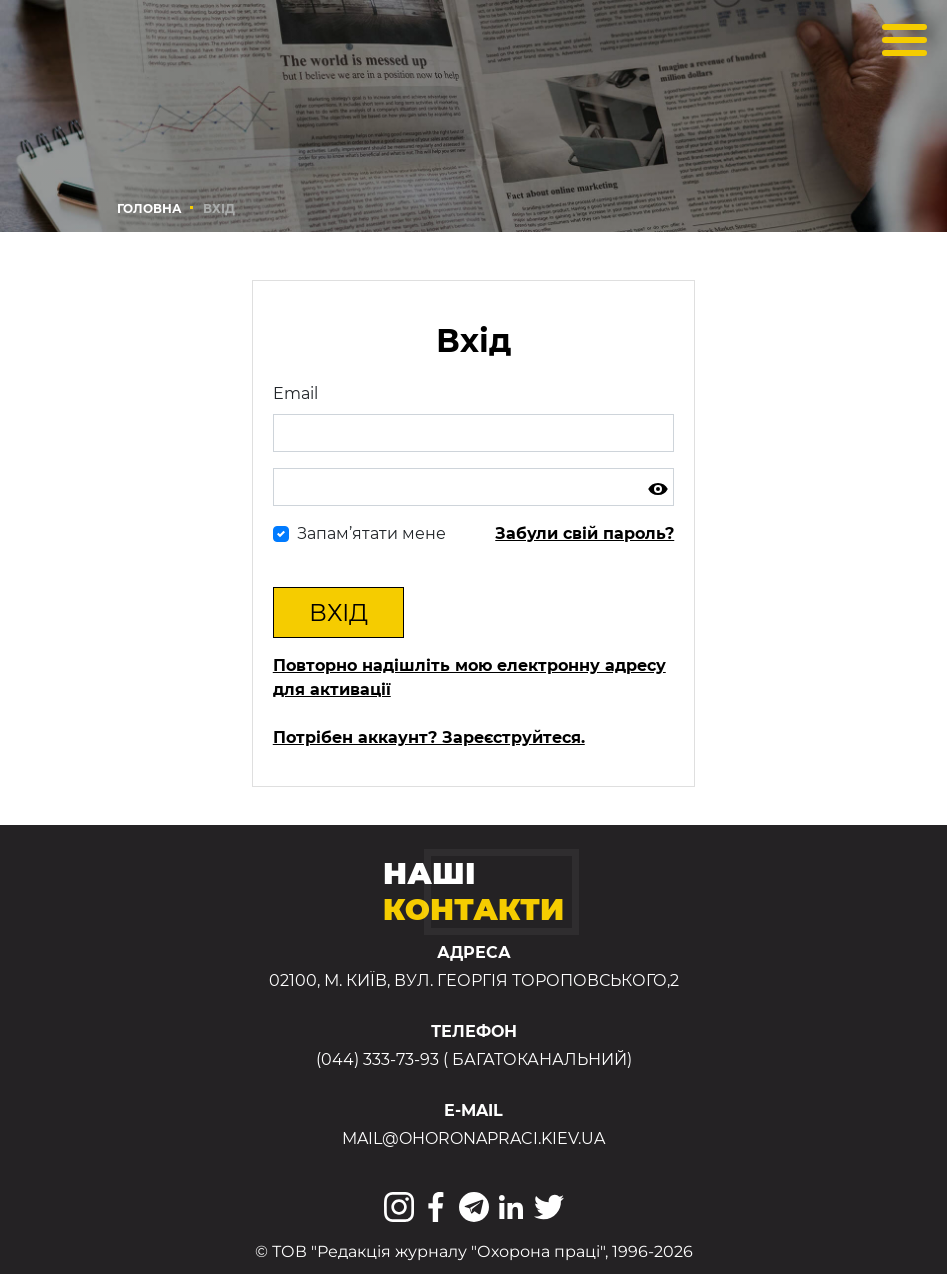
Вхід (338, 612)
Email (295, 393)
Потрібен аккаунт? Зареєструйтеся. (429, 737)
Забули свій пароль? (584, 533)
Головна (149, 208)
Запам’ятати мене (371, 533)
